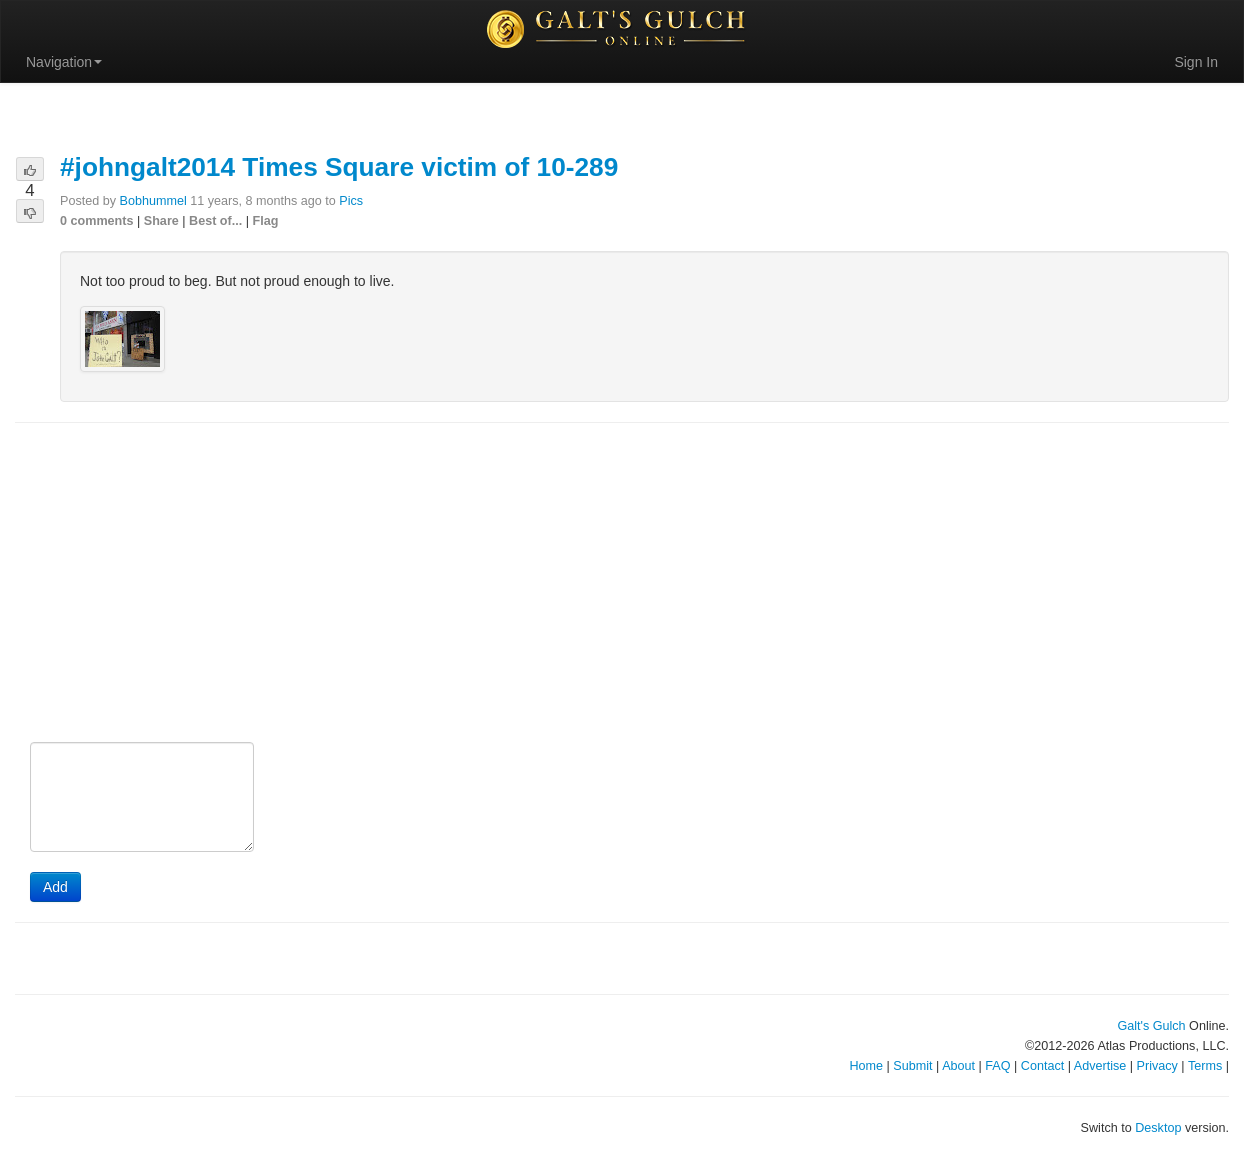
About (958, 1066)
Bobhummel (153, 201)
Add (55, 887)
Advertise (1100, 1066)
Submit (912, 1066)
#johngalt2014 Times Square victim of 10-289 (339, 167)
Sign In (1196, 62)
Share (161, 221)
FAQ (997, 1066)
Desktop (1158, 1128)
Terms (1205, 1066)
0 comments (97, 221)
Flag (266, 221)
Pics (351, 201)
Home (866, 1066)
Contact (1042, 1066)
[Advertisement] (622, 584)
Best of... (215, 221)
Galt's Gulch (1151, 1026)
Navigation (64, 62)
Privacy (1157, 1066)
